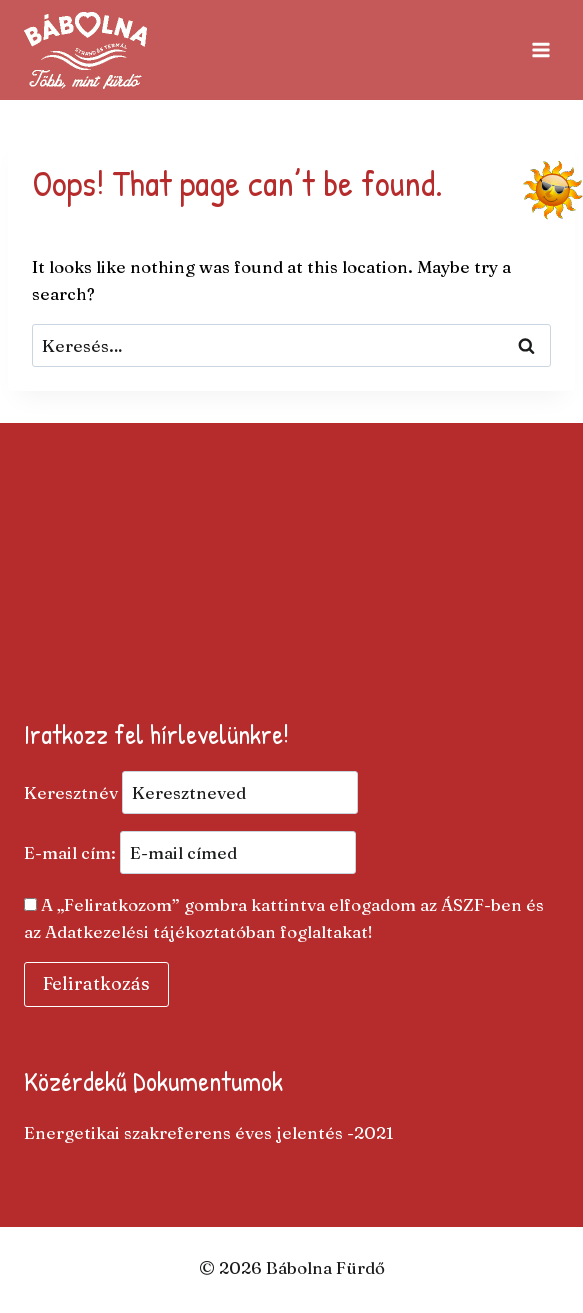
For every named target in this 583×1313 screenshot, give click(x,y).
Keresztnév (71, 792)
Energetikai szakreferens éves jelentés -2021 (209, 1132)
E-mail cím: (190, 852)
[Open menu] (540, 49)
